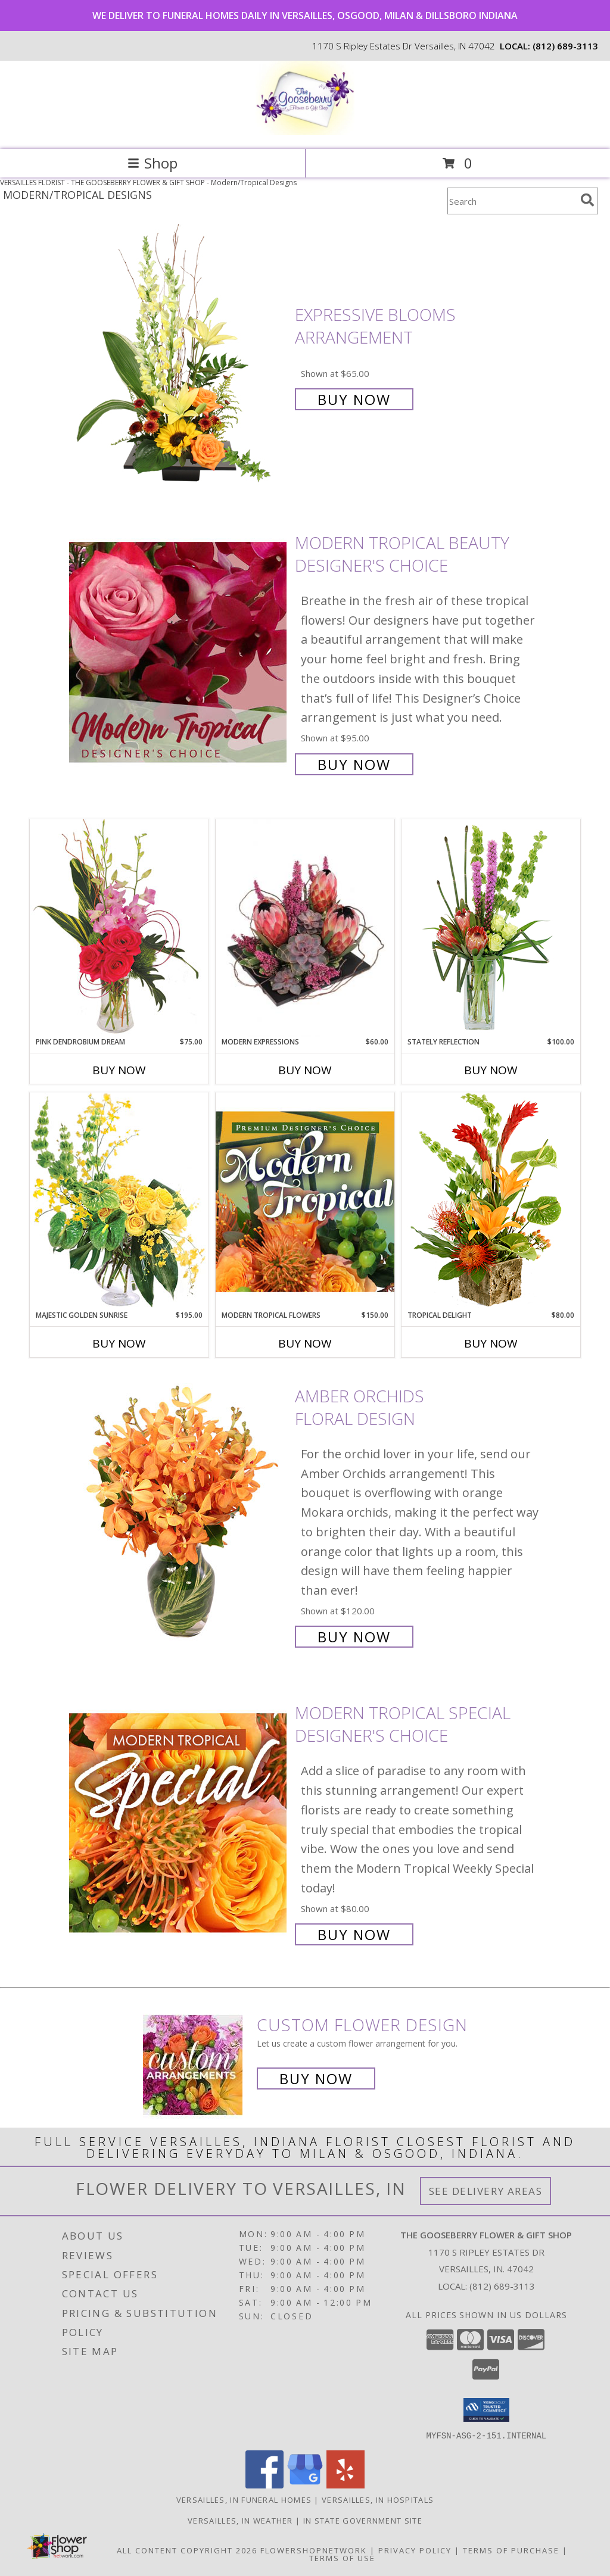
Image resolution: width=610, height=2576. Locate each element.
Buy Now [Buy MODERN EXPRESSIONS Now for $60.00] (305, 1070)
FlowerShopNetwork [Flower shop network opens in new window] (313, 2549)
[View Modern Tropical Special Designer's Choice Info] (179, 1822)
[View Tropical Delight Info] (491, 1201)
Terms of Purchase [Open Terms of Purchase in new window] (511, 2549)
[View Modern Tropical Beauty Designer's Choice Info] (179, 652)
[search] (587, 200)
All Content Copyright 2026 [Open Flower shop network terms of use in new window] (187, 2549)
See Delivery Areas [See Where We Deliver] (486, 2191)
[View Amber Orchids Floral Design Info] (179, 1515)
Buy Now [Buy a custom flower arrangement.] (316, 2078)
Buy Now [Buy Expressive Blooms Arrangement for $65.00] (354, 399)
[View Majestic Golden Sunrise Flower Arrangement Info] (119, 1201)
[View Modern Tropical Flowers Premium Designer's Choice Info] (305, 1201)
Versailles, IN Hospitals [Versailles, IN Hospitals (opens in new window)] (378, 2499)
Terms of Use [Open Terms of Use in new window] (342, 2557)
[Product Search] (511, 201)
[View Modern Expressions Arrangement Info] (305, 928)
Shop (152, 163)
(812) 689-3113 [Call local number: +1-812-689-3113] (565, 46)
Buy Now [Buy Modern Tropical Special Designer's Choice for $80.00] (354, 1934)
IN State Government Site (362, 2520)
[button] (486, 2410)
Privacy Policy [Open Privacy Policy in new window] (415, 2549)
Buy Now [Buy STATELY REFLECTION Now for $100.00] (491, 1070)
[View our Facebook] (264, 2484)
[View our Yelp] (345, 2484)
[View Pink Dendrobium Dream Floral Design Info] (119, 927)
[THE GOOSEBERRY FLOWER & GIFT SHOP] (305, 132)
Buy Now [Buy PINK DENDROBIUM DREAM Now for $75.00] (119, 1070)
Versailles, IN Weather (240, 2520)
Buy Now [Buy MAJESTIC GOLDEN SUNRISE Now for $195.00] (119, 1343)
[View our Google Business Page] (305, 2484)
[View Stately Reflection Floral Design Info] (491, 927)
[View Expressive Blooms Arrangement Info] (179, 355)
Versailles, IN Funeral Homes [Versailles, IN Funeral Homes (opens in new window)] (244, 2499)
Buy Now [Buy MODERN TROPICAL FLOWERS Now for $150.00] (305, 1343)
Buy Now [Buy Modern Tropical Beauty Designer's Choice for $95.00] (354, 764)
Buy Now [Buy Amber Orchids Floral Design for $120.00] (354, 1636)
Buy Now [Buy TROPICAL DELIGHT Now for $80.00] (491, 1343)
